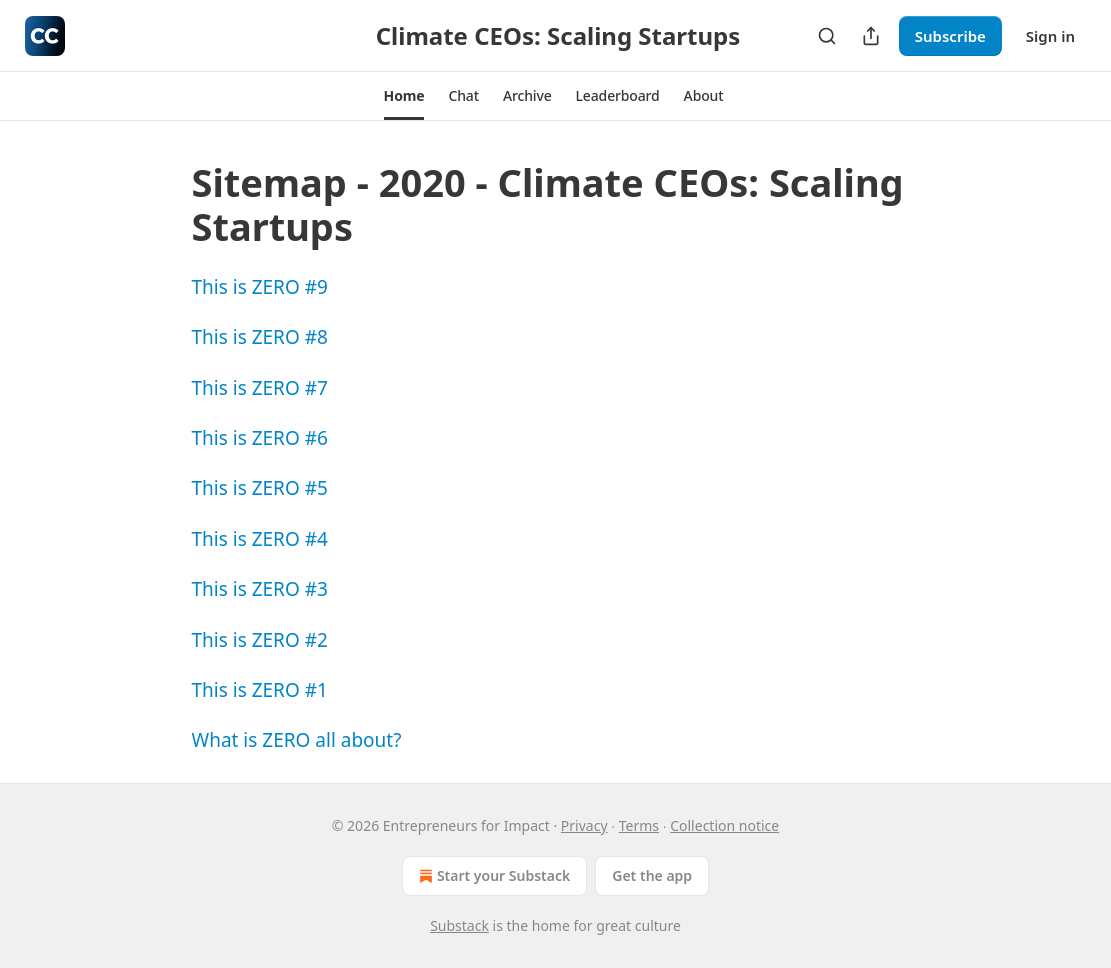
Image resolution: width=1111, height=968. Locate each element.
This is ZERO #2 (260, 640)
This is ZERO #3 (260, 589)
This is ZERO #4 (260, 539)
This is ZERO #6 (260, 438)
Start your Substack (492, 876)
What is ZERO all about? (297, 740)
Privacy (584, 825)
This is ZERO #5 (260, 488)
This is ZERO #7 (260, 388)
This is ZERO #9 (260, 287)
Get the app (652, 875)
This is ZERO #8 (260, 337)
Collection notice (724, 825)
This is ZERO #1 (260, 690)
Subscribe (950, 36)
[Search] (827, 36)
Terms (639, 825)
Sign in (1050, 36)
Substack (459, 925)
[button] (404, 96)
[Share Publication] (871, 36)
